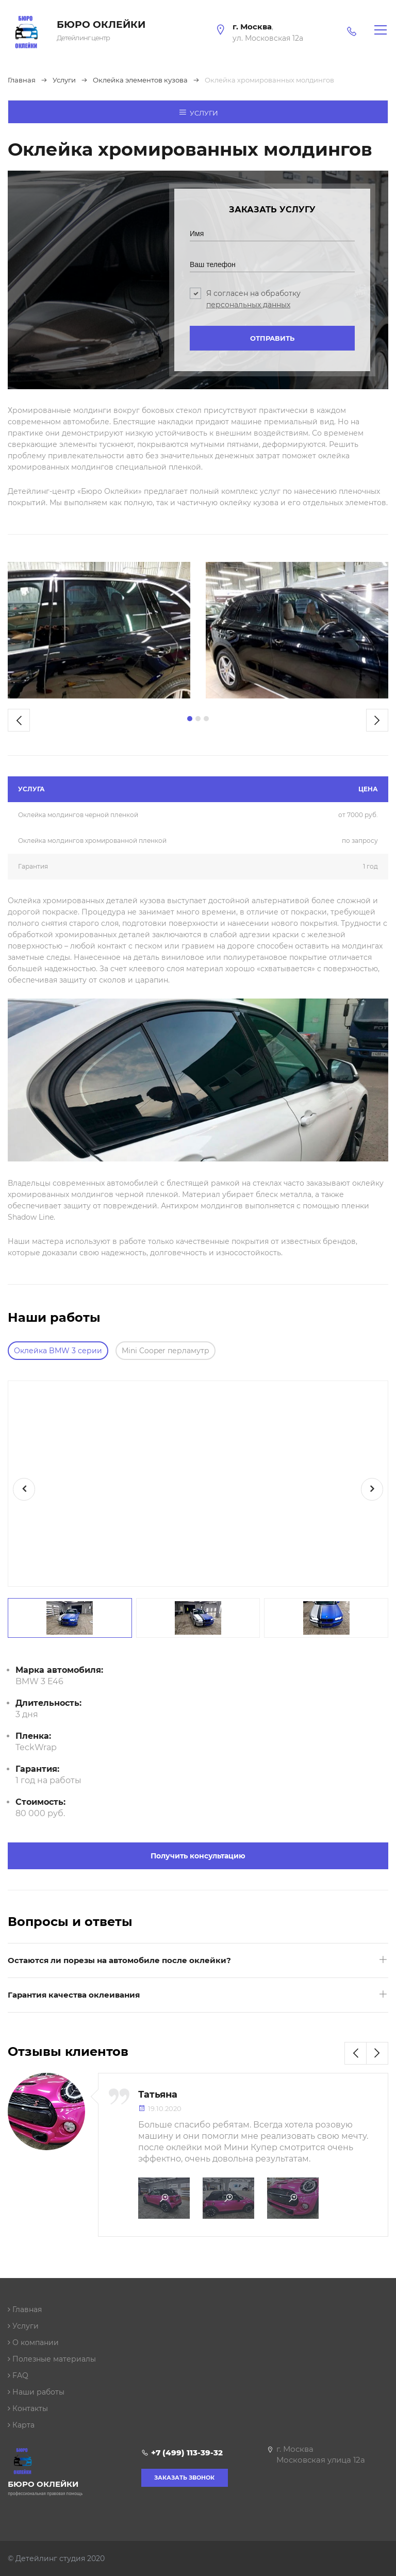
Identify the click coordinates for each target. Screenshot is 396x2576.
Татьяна (157, 2094)
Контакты (28, 2408)
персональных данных (248, 304)
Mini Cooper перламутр (165, 1350)
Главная (25, 2309)
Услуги (198, 112)
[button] (189, 718)
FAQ (18, 2375)
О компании (33, 2342)
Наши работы (36, 2392)
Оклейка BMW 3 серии (58, 1350)
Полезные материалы (52, 2359)
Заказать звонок (184, 2477)
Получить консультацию (198, 1855)
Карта (21, 2425)
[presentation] (19, 720)
